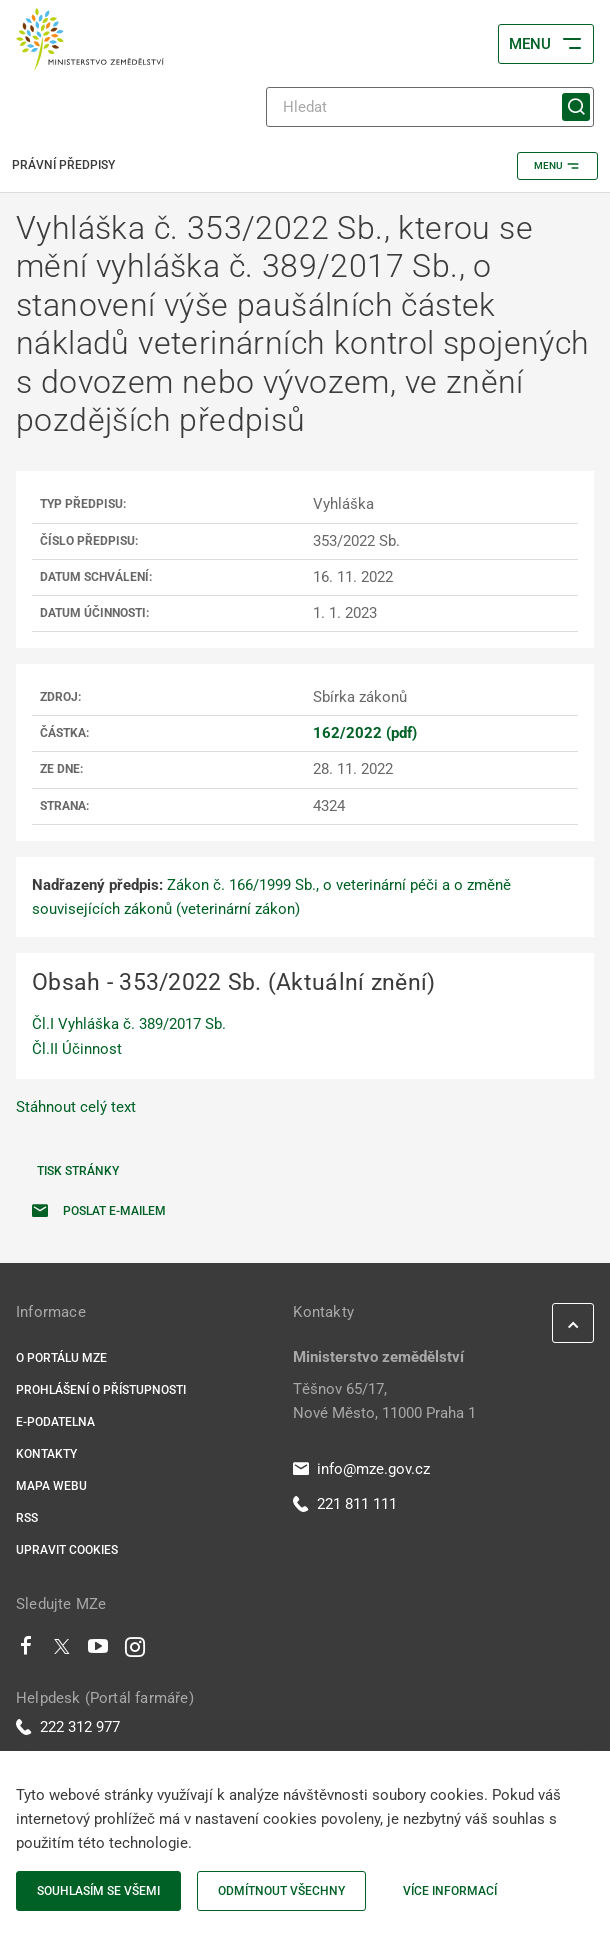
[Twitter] (62, 1651)
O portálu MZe (61, 1358)
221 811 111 (345, 1504)
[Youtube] (98, 1651)
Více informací (450, 1891)
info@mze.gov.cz (361, 1469)
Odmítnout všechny (281, 1891)
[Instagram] (135, 1651)
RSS (27, 1518)
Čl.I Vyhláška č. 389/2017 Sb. (129, 1024)
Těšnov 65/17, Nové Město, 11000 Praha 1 (384, 1401)
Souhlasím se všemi (98, 1891)
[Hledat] (430, 107)
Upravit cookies (67, 1550)
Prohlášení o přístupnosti (101, 1390)
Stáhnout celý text (76, 1107)
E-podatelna (55, 1422)
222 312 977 (68, 1727)
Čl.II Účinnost (77, 1049)
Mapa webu (51, 1486)
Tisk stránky (78, 1171)
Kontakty (46, 1454)
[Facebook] (26, 1651)
